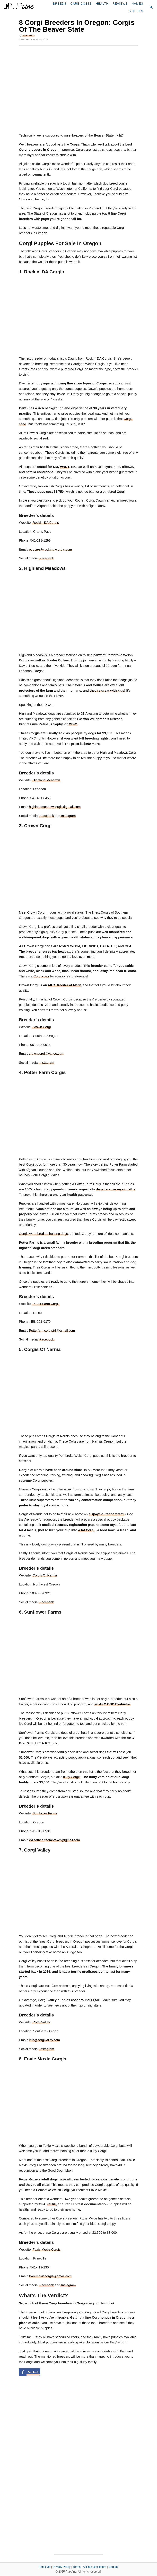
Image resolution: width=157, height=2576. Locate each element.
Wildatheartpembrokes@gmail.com (54, 1840)
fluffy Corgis (71, 1777)
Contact (113, 2567)
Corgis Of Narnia (44, 1575)
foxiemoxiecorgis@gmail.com (50, 2276)
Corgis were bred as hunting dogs (43, 1234)
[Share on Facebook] (29, 2372)
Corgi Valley (41, 2022)
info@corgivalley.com (44, 2040)
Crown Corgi (41, 1027)
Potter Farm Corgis (46, 1304)
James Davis (28, 35)
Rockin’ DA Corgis (45, 523)
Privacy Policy (61, 2567)
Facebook (46, 558)
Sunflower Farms (44, 1813)
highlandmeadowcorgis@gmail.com (55, 807)
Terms (77, 2567)
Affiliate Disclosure (94, 2567)
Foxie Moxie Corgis (46, 2249)
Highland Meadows (46, 780)
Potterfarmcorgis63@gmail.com (52, 1331)
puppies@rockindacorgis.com (50, 549)
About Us (44, 2567)
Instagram (68, 816)
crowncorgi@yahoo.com (46, 1054)
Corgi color (41, 976)
